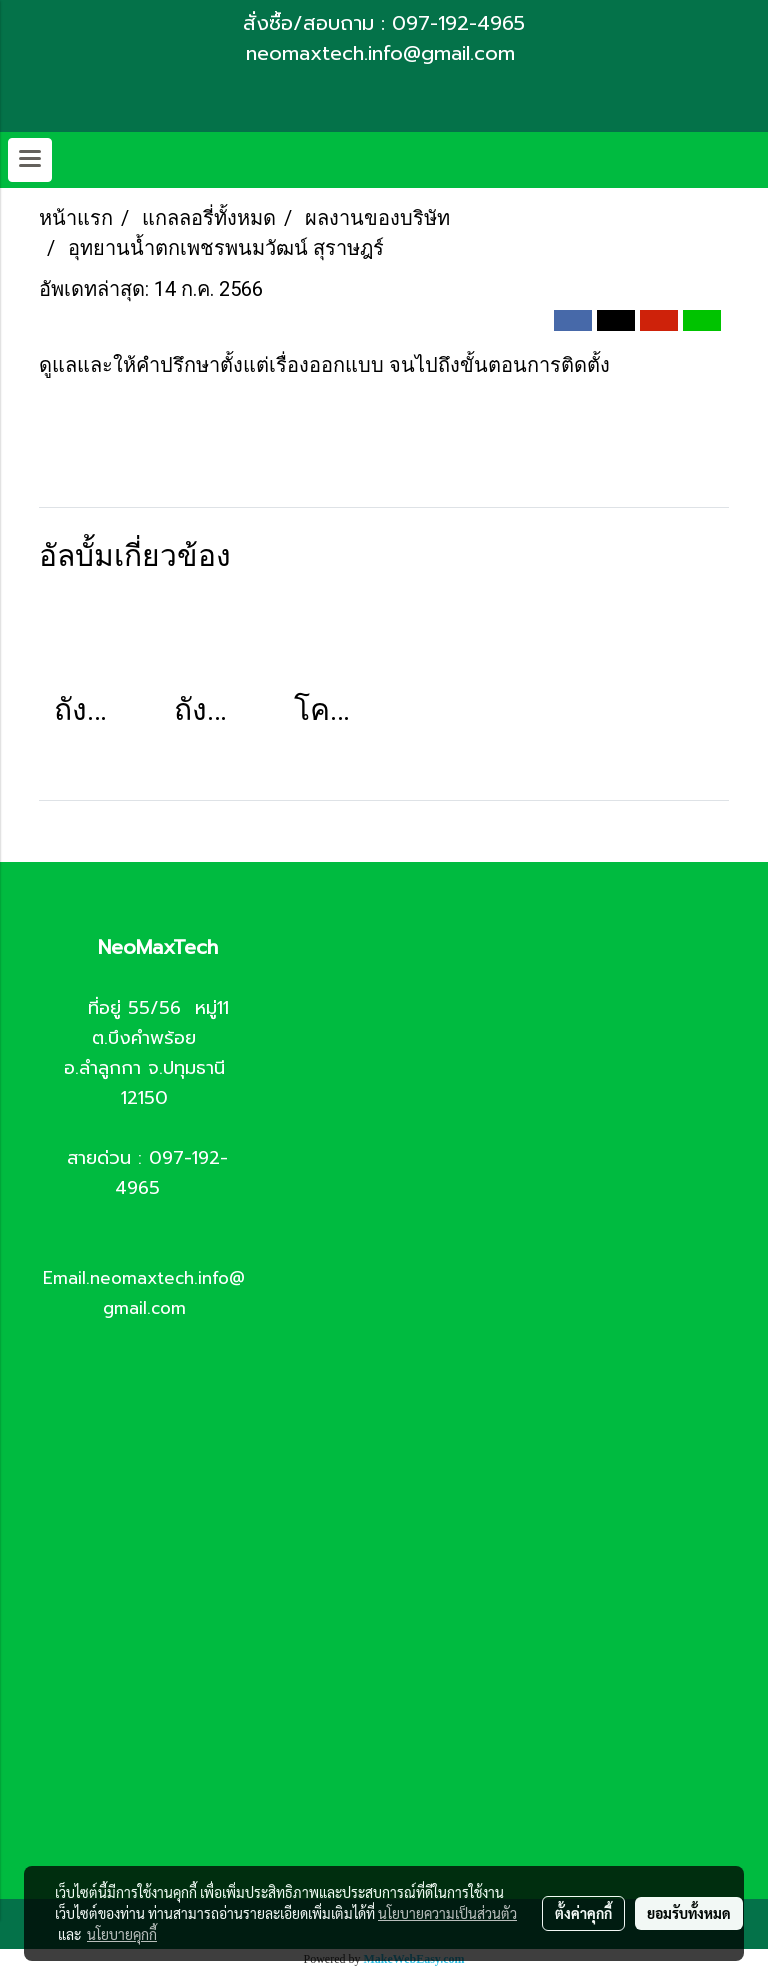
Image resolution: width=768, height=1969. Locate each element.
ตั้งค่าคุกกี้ (583, 1913)
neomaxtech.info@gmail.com (384, 53)
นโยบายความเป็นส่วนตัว (447, 1913)
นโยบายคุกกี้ (122, 1934)
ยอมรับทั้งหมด (689, 1913)
